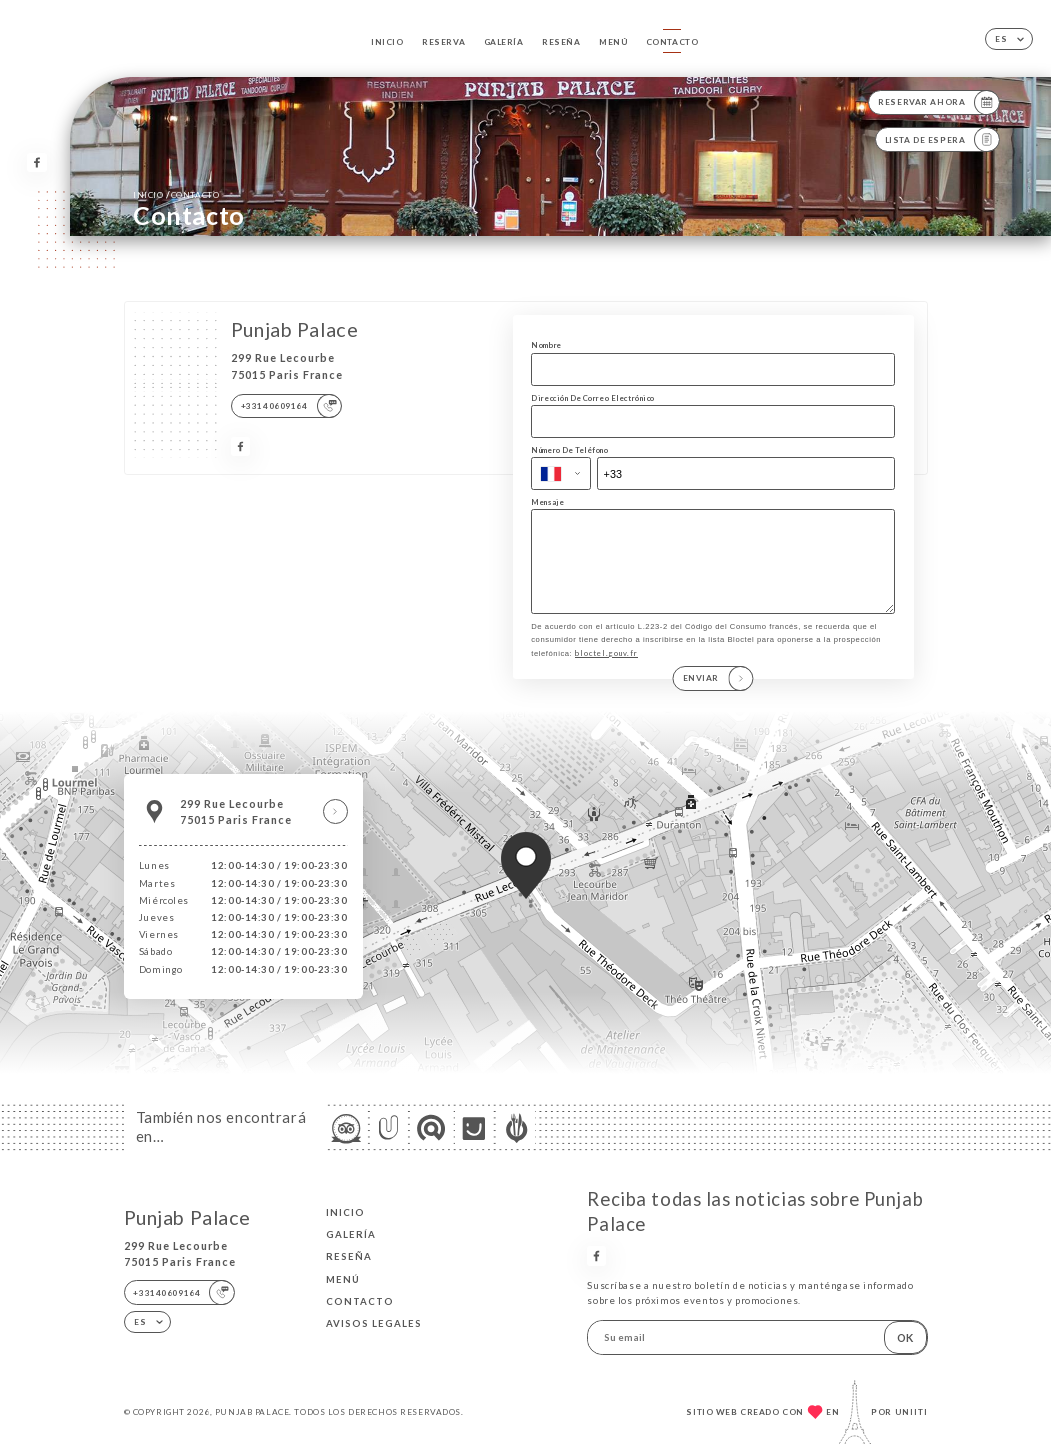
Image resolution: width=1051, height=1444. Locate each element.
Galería (504, 42)
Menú (613, 42)
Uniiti (911, 1412)
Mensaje (547, 502)
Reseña (561, 42)
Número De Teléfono (569, 450)
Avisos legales (374, 1323)
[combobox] (561, 473)
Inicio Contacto (176, 194)
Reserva (443, 42)
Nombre (546, 345)
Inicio (387, 42)
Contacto (672, 42)
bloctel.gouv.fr (606, 674)
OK (905, 1337)
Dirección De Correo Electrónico (593, 398)
